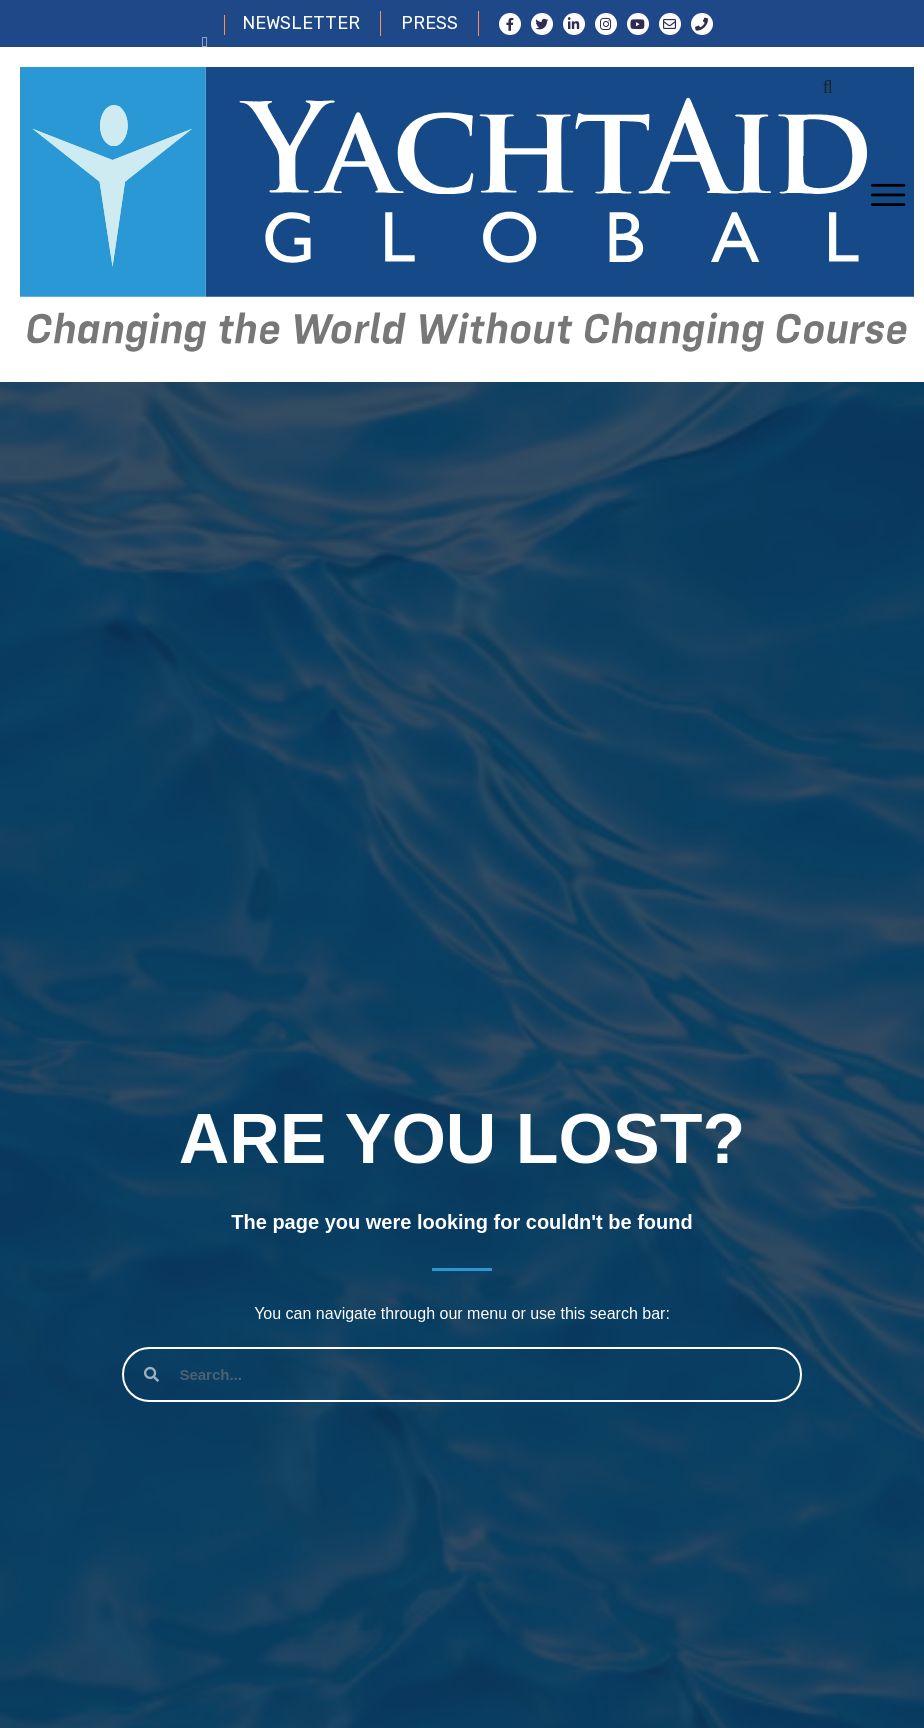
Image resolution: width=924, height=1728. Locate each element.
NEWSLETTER (301, 23)
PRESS (429, 23)
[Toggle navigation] (887, 196)
